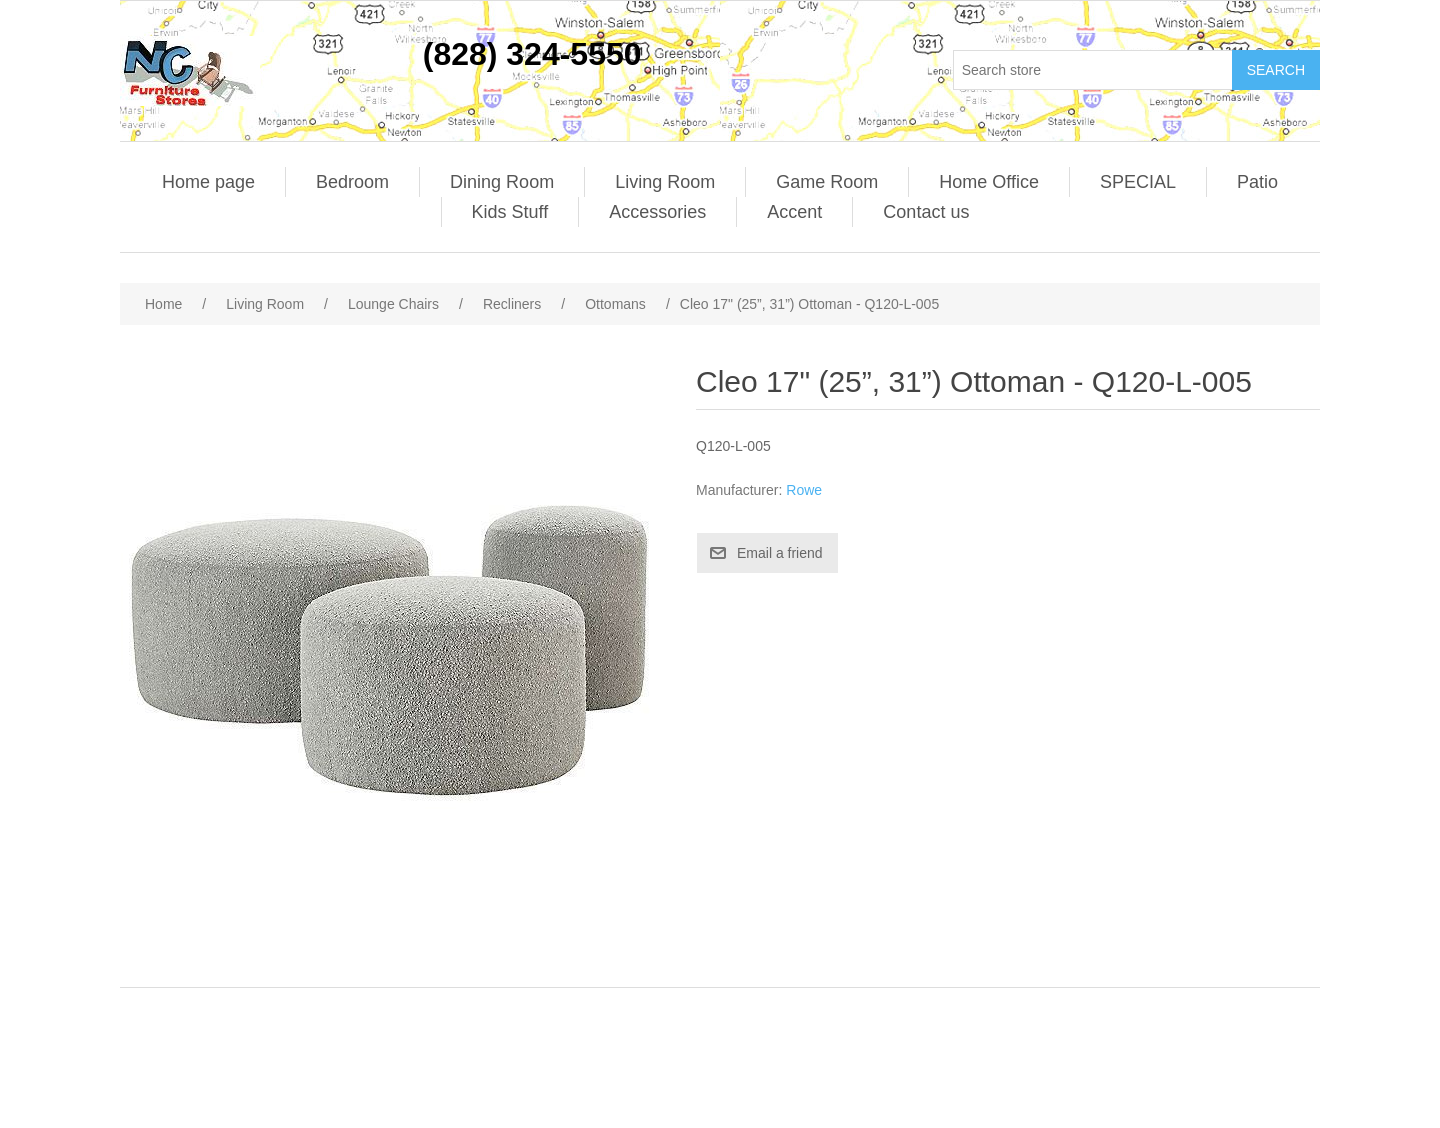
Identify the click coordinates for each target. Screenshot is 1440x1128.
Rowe (804, 490)
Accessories (657, 212)
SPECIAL (1138, 182)
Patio (1257, 182)
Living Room (665, 182)
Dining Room (502, 182)
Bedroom (352, 182)
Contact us (926, 212)
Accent (794, 212)
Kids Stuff (510, 212)
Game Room (827, 182)
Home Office (989, 182)
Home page (208, 182)
